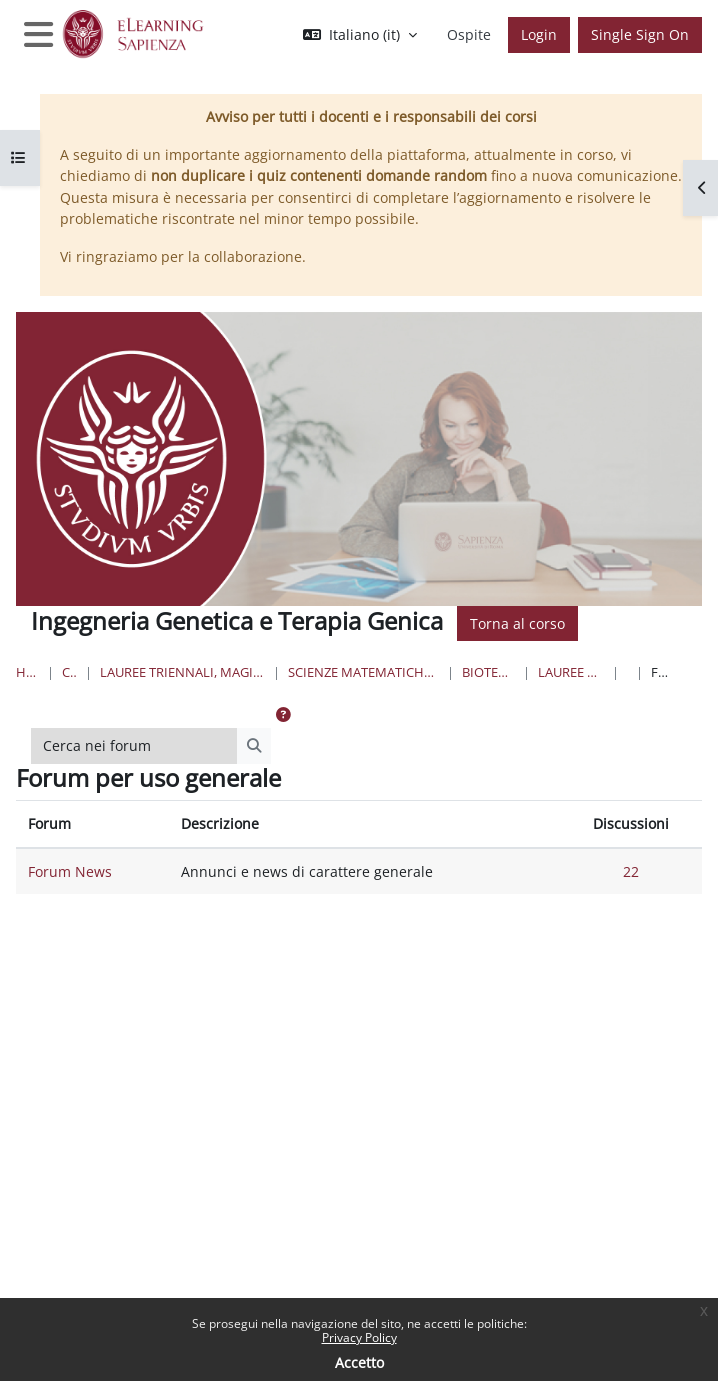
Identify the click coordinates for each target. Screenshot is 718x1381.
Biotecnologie (488, 672)
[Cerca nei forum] (134, 746)
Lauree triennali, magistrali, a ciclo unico (182, 672)
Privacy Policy (359, 1337)
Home (27, 672)
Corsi (69, 672)
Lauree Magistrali (571, 672)
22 (631, 871)
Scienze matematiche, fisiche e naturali (364, 672)
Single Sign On (640, 34)
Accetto (359, 1362)
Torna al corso (517, 623)
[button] (360, 35)
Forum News (70, 871)
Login (539, 34)
